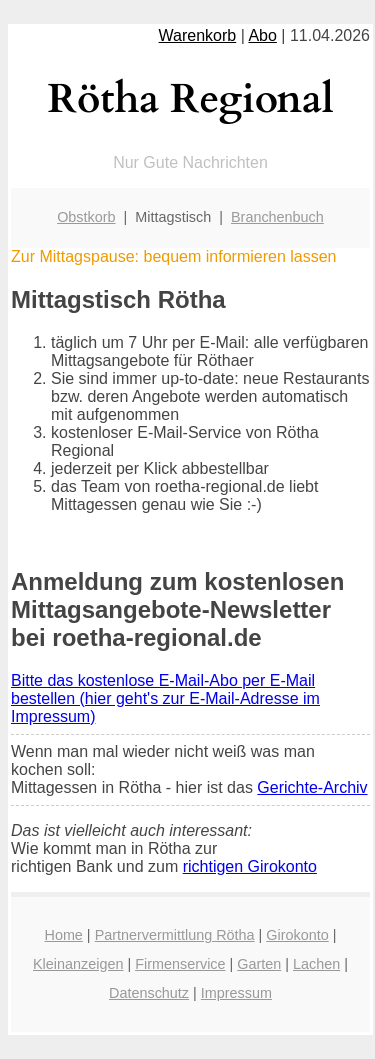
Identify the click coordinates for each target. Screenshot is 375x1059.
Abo (262, 35)
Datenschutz (149, 993)
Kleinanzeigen (78, 964)
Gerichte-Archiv (312, 787)
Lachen (316, 964)
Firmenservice (180, 964)
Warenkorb (198, 35)
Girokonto (297, 935)
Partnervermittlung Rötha (175, 935)
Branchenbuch (277, 217)
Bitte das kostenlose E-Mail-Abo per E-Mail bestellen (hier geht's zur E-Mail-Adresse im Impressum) (165, 698)
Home (63, 935)
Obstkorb (86, 217)
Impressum (236, 993)
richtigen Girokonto (250, 866)
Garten (259, 964)
